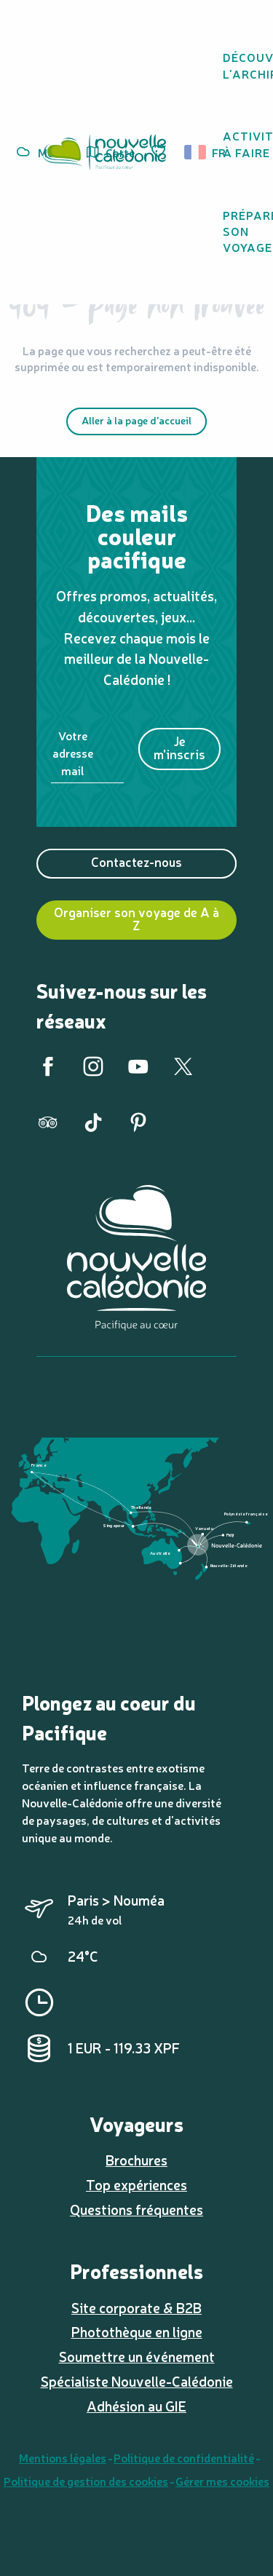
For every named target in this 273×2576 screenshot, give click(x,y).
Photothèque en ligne (136, 2331)
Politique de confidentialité (184, 2457)
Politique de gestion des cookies (86, 2481)
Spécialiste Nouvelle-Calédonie (137, 2380)
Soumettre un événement (137, 2356)
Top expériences (136, 2184)
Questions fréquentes (136, 2209)
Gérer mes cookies (222, 2481)
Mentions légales (62, 2457)
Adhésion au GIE (136, 2405)
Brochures (136, 2159)
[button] (199, 152)
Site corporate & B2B (136, 2307)
